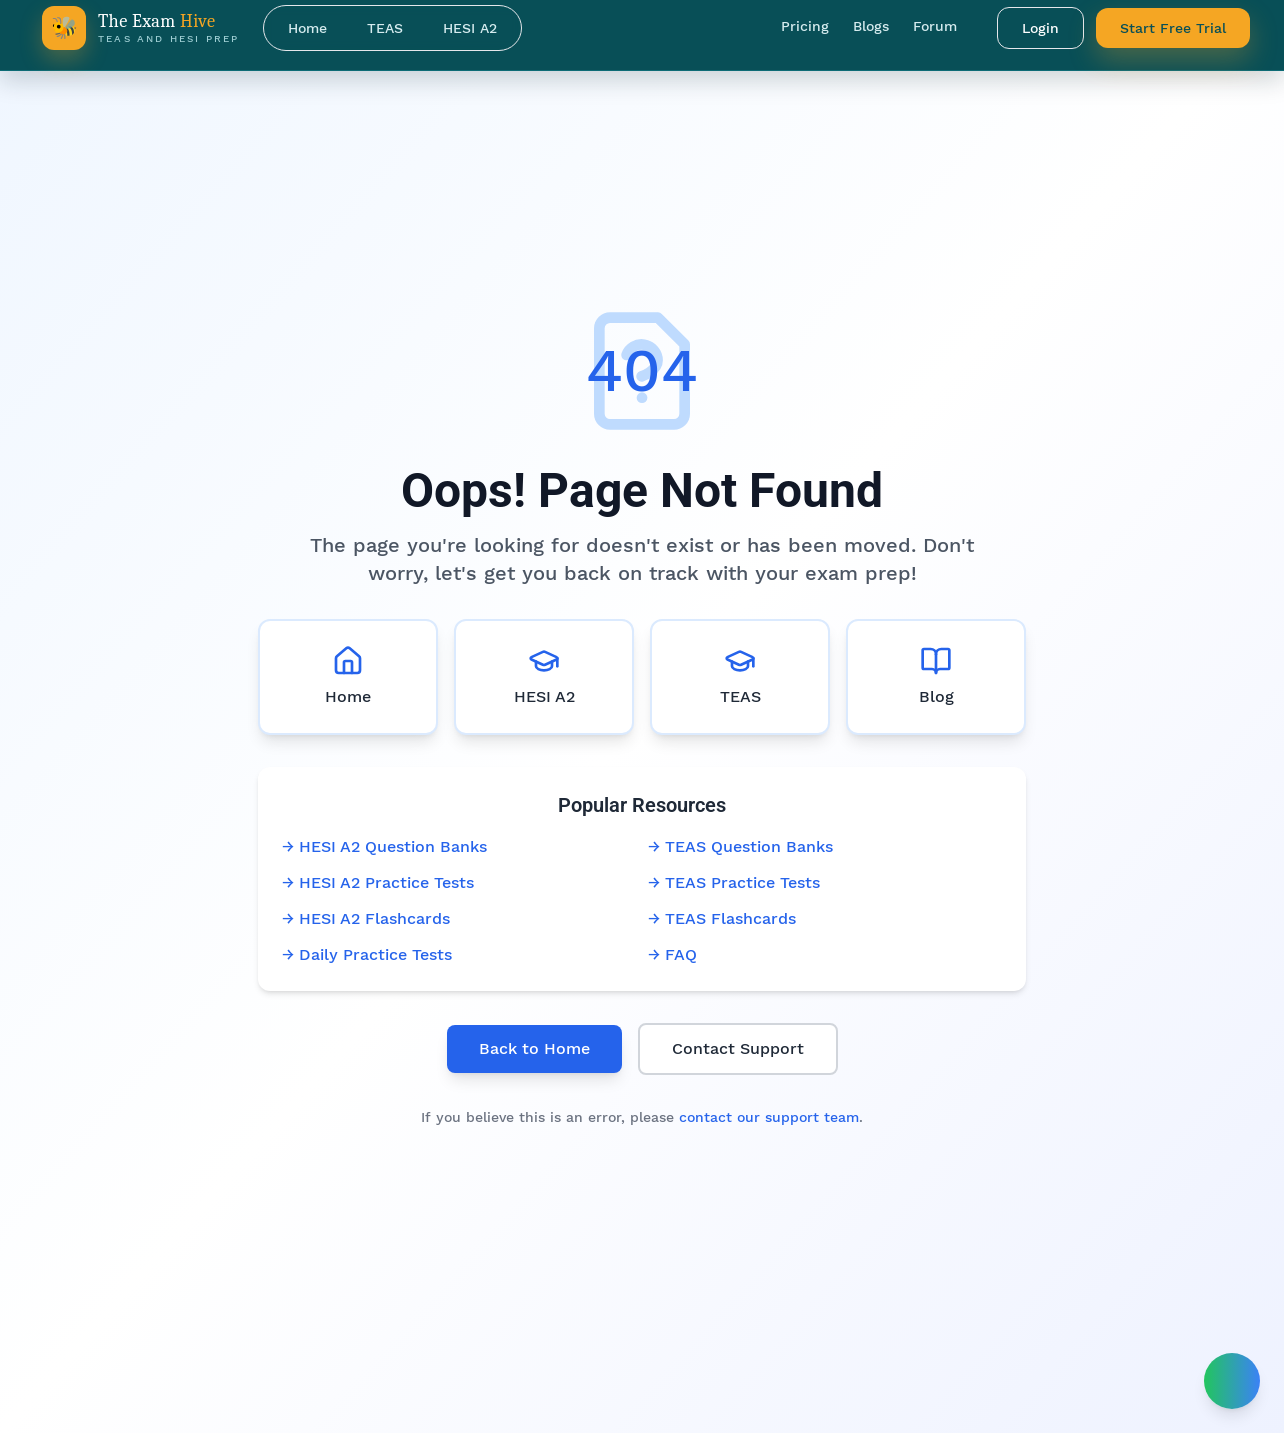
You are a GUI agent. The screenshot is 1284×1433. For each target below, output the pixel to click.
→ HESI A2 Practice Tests (378, 882)
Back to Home (534, 1048)
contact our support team (769, 1117)
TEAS (385, 28)
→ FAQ (672, 954)
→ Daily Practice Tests (367, 954)
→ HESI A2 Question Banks (384, 846)
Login (1040, 28)
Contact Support (738, 1048)
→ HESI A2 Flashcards (366, 918)
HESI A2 (470, 28)
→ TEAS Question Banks (740, 846)
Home (307, 28)
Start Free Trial (1173, 28)
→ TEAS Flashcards (722, 918)
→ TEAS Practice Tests (734, 882)
